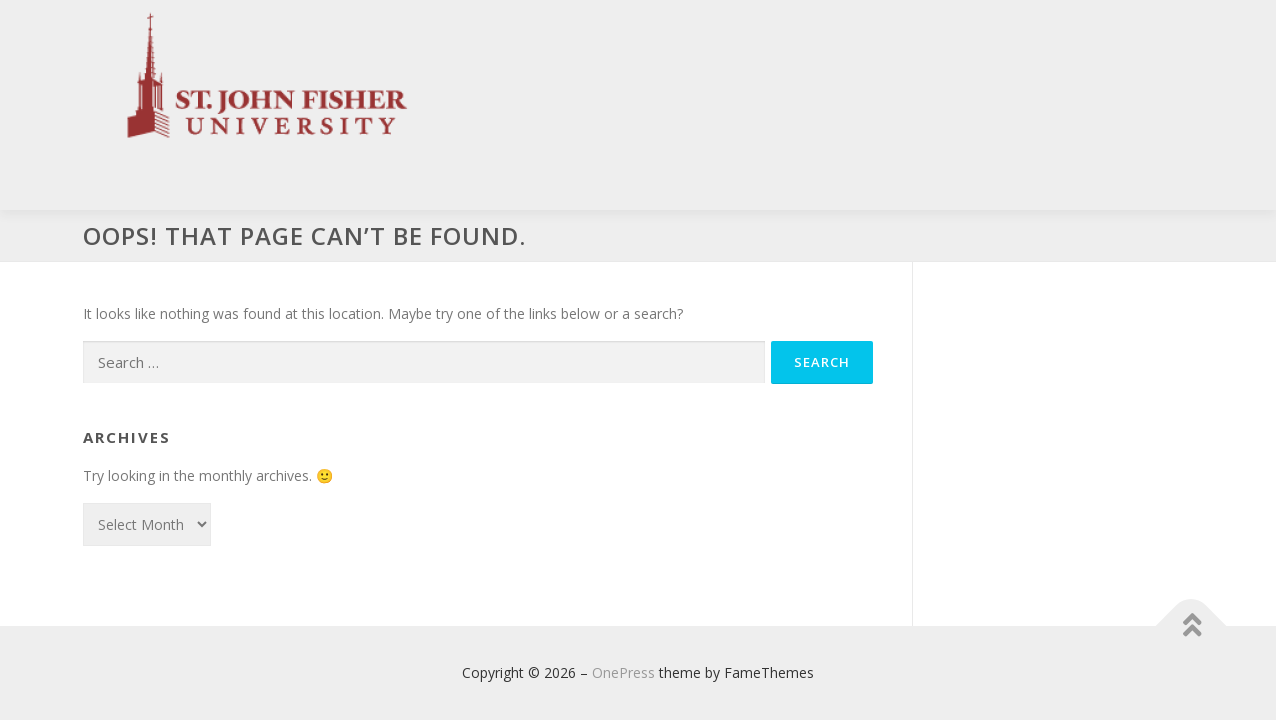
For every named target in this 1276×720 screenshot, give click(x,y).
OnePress (623, 672)
